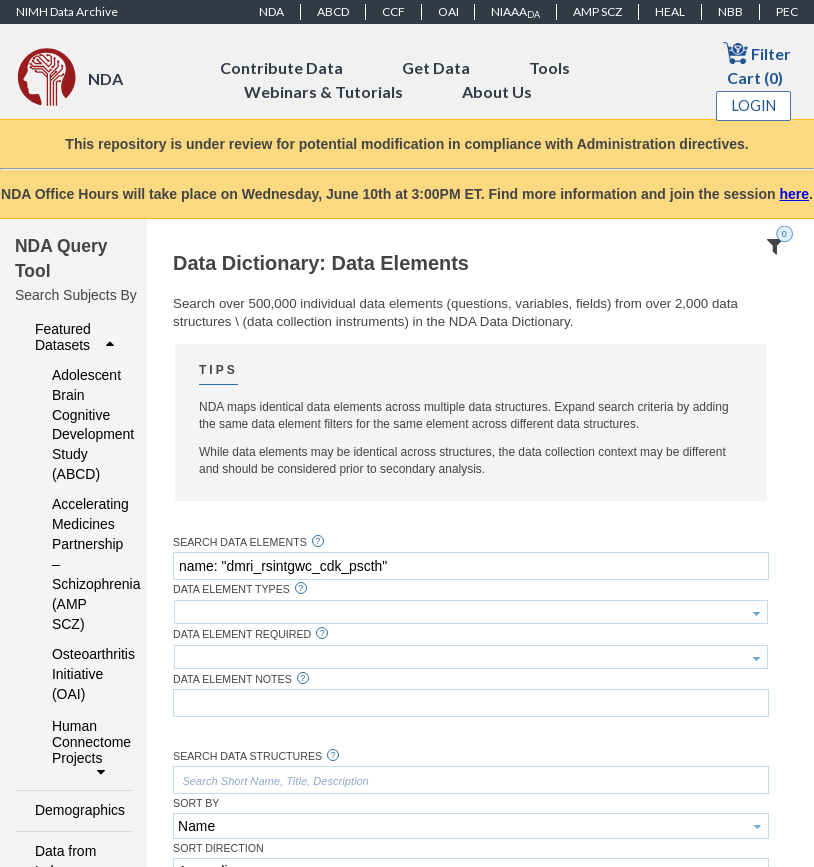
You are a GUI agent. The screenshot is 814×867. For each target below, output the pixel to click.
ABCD (333, 11)
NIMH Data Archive (67, 11)
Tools (549, 67)
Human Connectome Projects (86, 749)
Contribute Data (281, 67)
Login (754, 105)
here (794, 194)
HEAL (670, 11)
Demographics (77, 810)
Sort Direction (218, 848)
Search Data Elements (240, 542)
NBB (730, 11)
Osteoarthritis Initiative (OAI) (78, 674)
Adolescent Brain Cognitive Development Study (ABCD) (78, 425)
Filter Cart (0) (757, 63)
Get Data (436, 67)
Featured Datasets (77, 337)
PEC (787, 11)
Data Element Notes (232, 679)
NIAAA (515, 12)
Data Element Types (231, 589)
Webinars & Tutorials (323, 91)
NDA (271, 11)
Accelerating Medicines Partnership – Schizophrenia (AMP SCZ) (78, 564)
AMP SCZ (597, 11)
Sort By (196, 803)
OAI (448, 11)
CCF (393, 11)
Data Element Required (242, 634)
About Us (497, 91)
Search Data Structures (247, 756)
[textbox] (471, 566)
